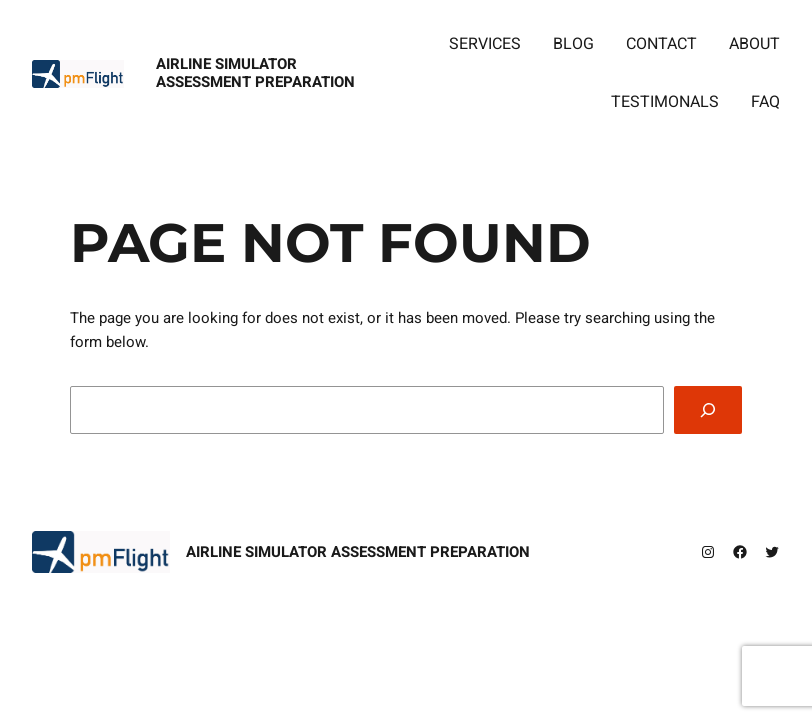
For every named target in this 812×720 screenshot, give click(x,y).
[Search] (708, 410)
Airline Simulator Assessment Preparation (255, 72)
